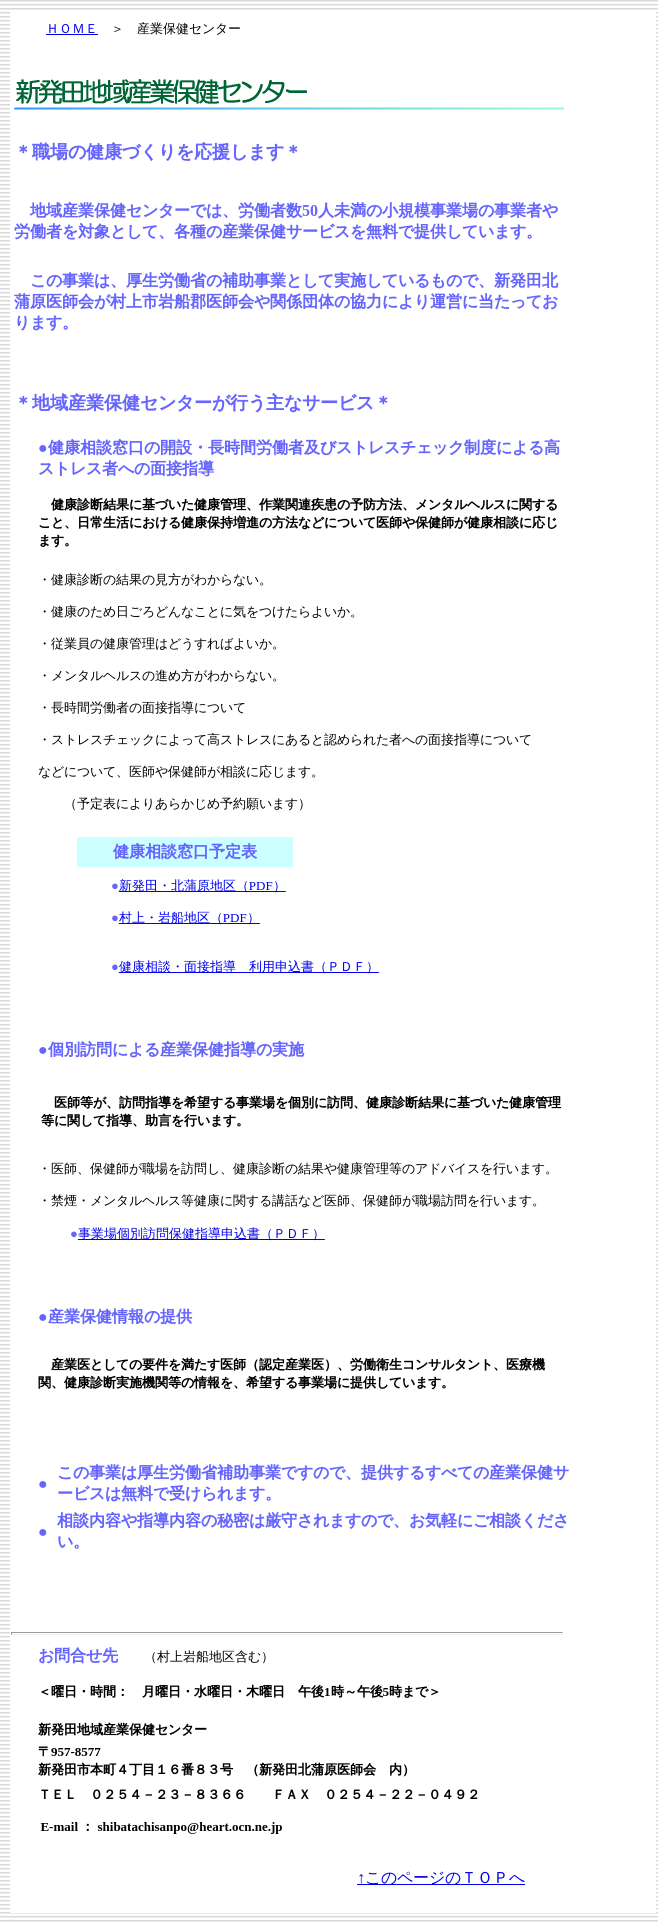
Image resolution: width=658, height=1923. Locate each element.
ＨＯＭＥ (72, 28)
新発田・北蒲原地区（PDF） (202, 885)
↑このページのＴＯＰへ (441, 1877)
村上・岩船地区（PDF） (189, 917)
